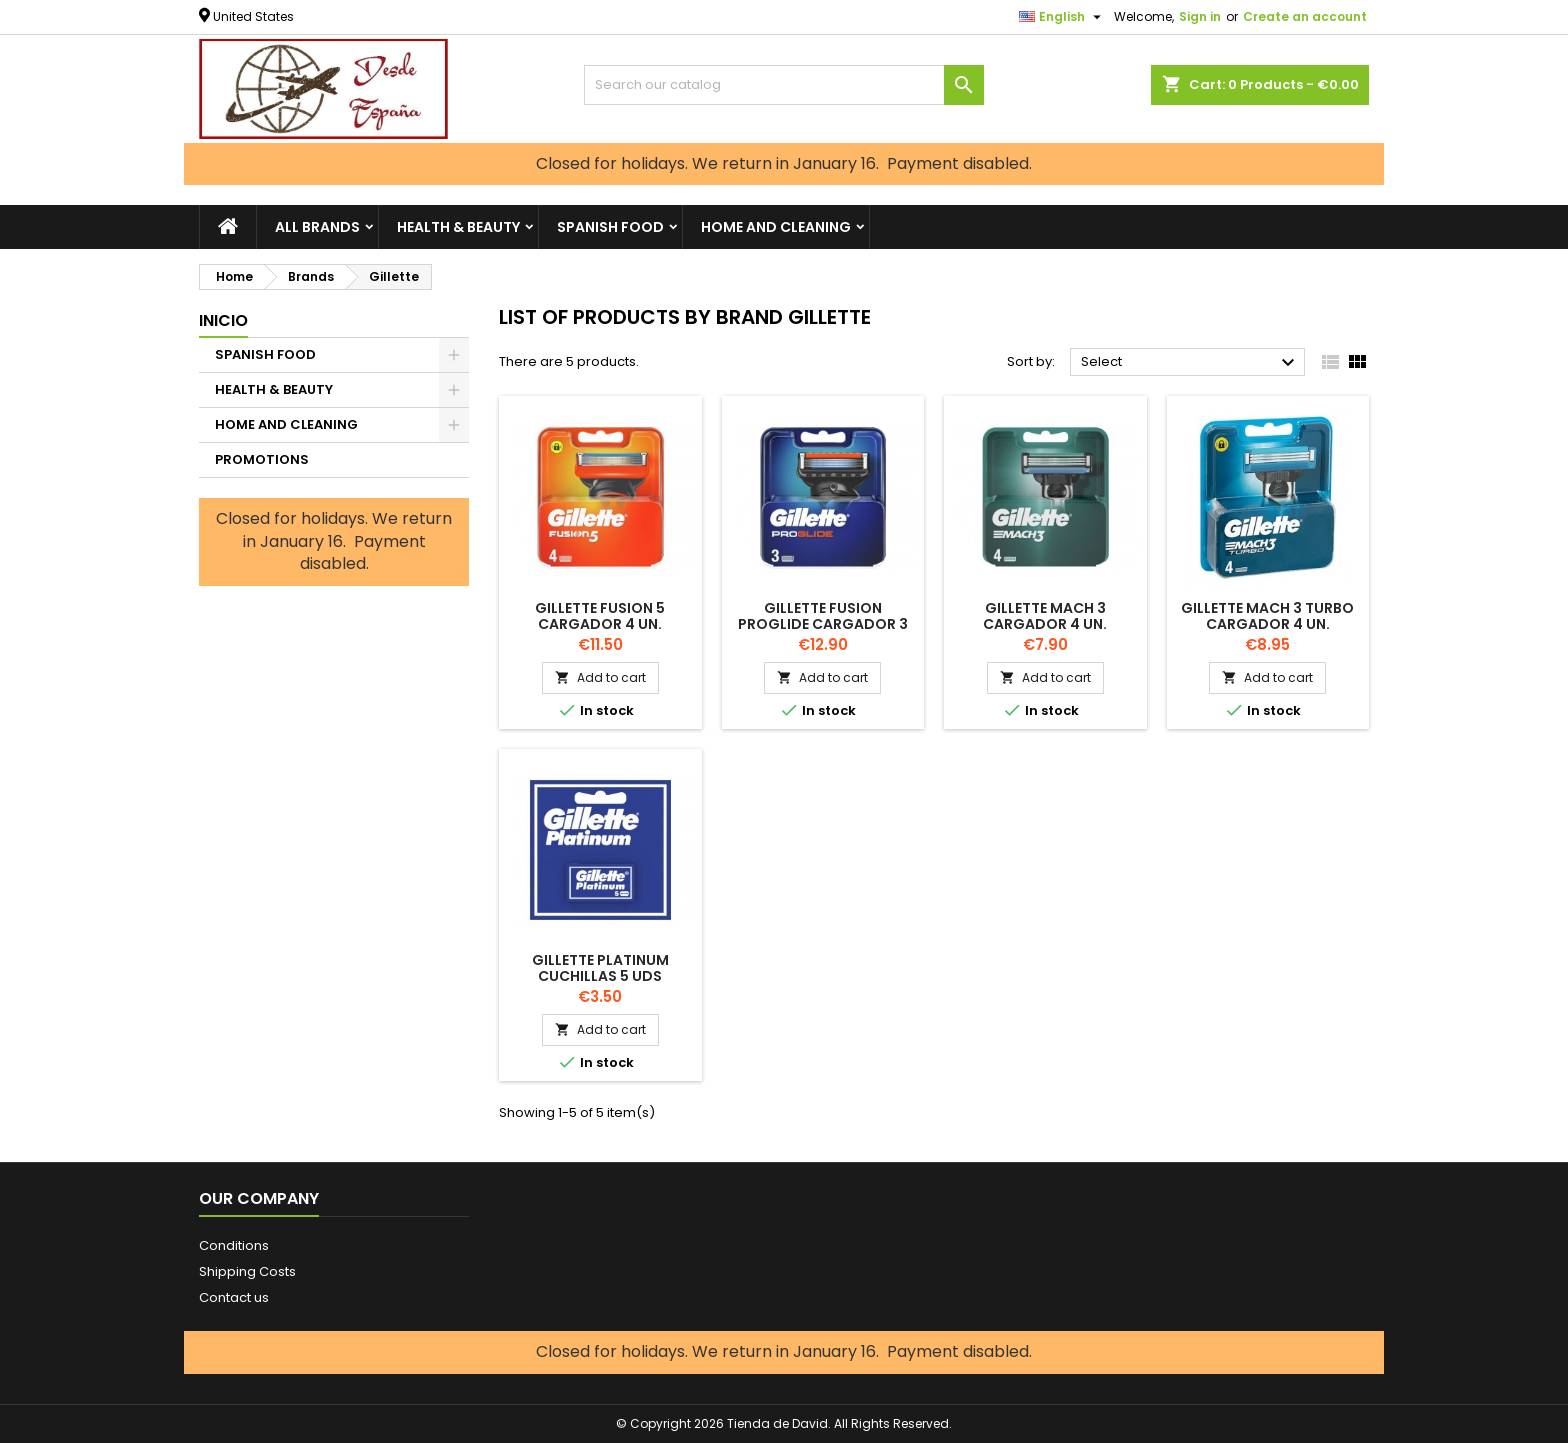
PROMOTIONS (262, 459)
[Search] (784, 85)
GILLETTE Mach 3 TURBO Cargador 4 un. (1267, 616)
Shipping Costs (247, 1271)
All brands (317, 227)
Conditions (234, 1245)
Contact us (234, 1297)
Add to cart (600, 677)
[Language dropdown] (1062, 17)
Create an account (1305, 16)
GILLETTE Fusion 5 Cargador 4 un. (600, 616)
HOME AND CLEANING (776, 227)
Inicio (223, 320)
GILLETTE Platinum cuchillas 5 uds (600, 968)
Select (1190, 363)
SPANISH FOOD (610, 227)
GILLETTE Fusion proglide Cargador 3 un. (823, 624)
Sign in (1200, 16)
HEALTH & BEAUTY (458, 227)
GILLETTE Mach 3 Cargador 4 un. (1045, 616)
